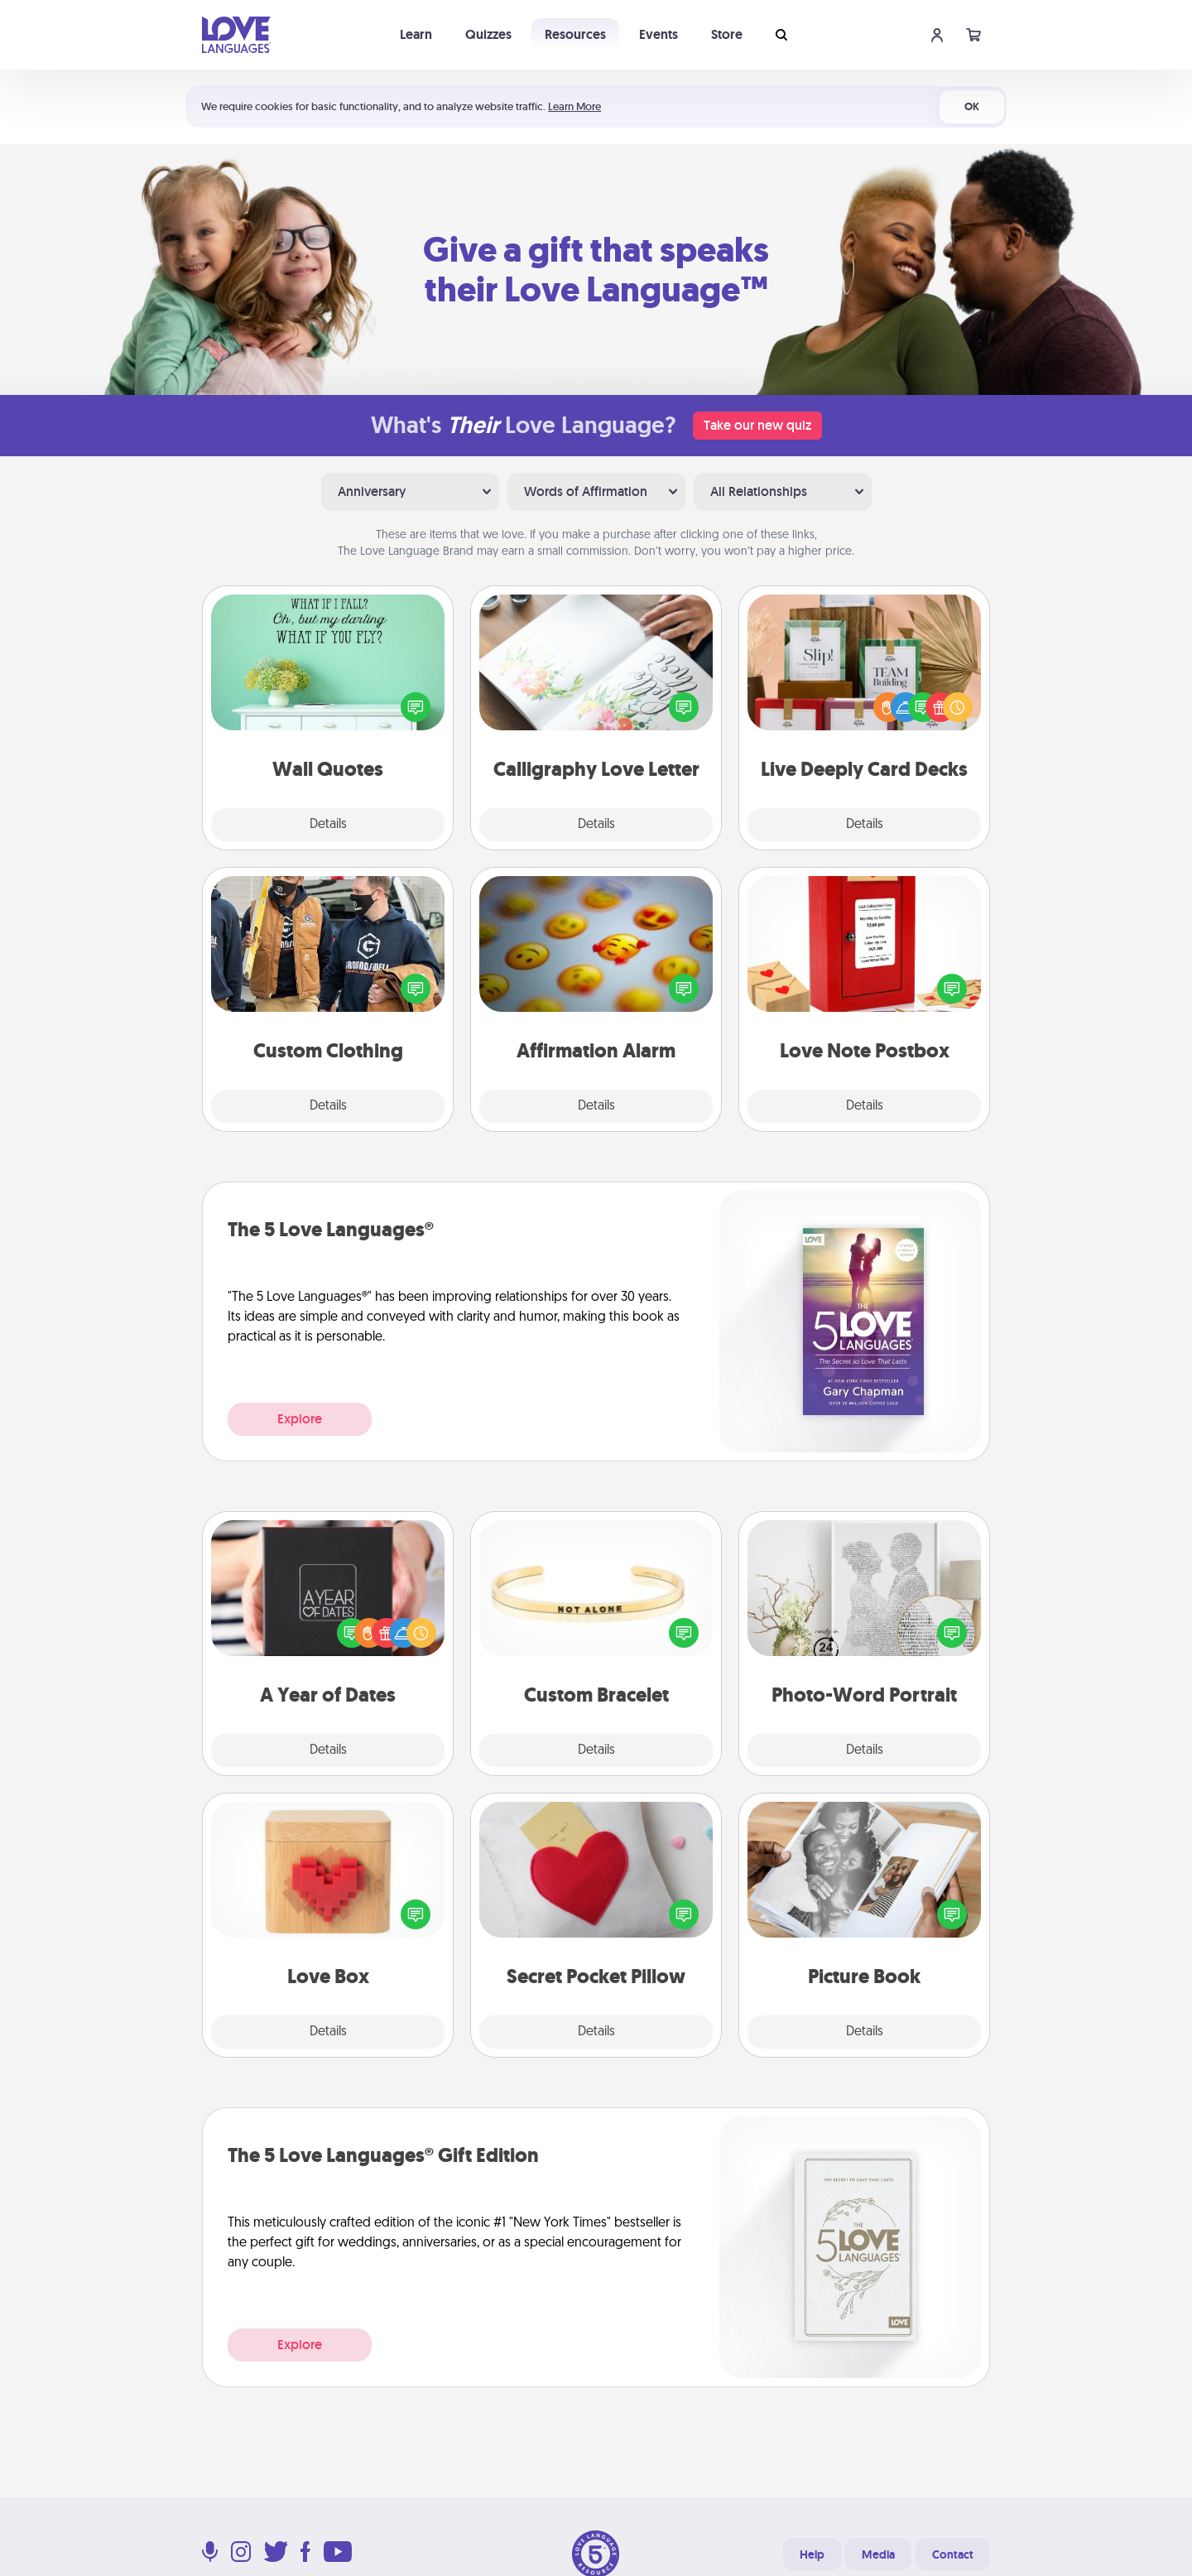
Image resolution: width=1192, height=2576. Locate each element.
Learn (416, 34)
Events (658, 34)
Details (328, 824)
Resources (575, 34)
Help (812, 2554)
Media (878, 2554)
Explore (299, 1419)
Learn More (574, 106)
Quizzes (488, 34)
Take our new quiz (757, 425)
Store (727, 34)
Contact (952, 2554)
